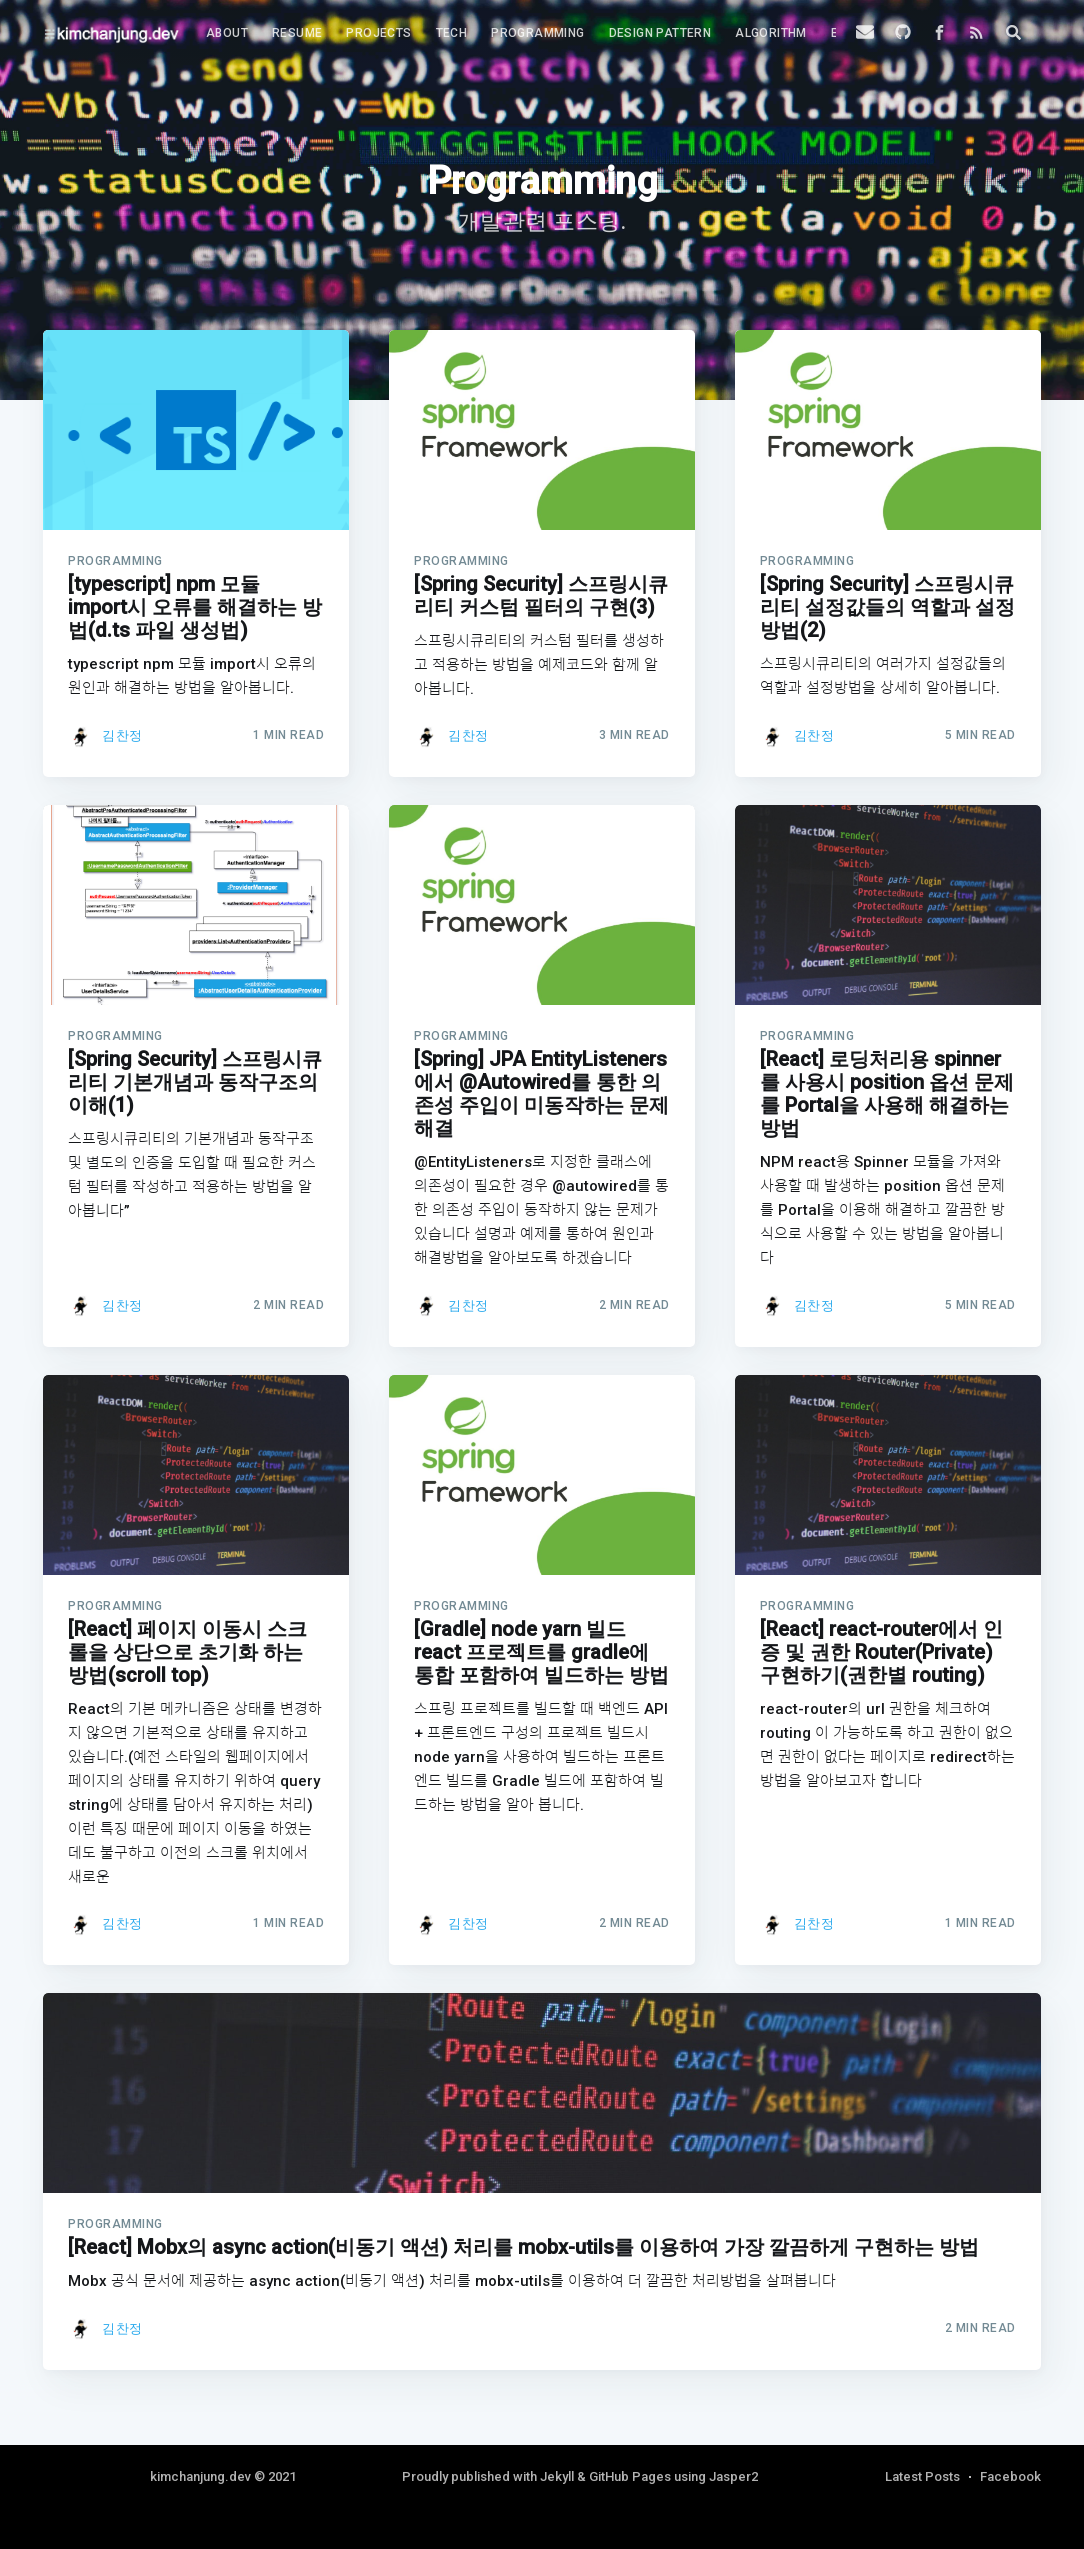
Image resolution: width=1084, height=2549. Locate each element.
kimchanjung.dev (200, 2476)
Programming (537, 33)
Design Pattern (660, 33)
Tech (452, 33)
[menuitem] (227, 33)
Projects (378, 33)
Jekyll (557, 2476)
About (227, 33)
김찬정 (122, 735)
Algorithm (771, 33)
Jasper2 (733, 2476)
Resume (297, 33)
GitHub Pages (630, 2476)
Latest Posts (922, 2476)
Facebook (1010, 2476)
